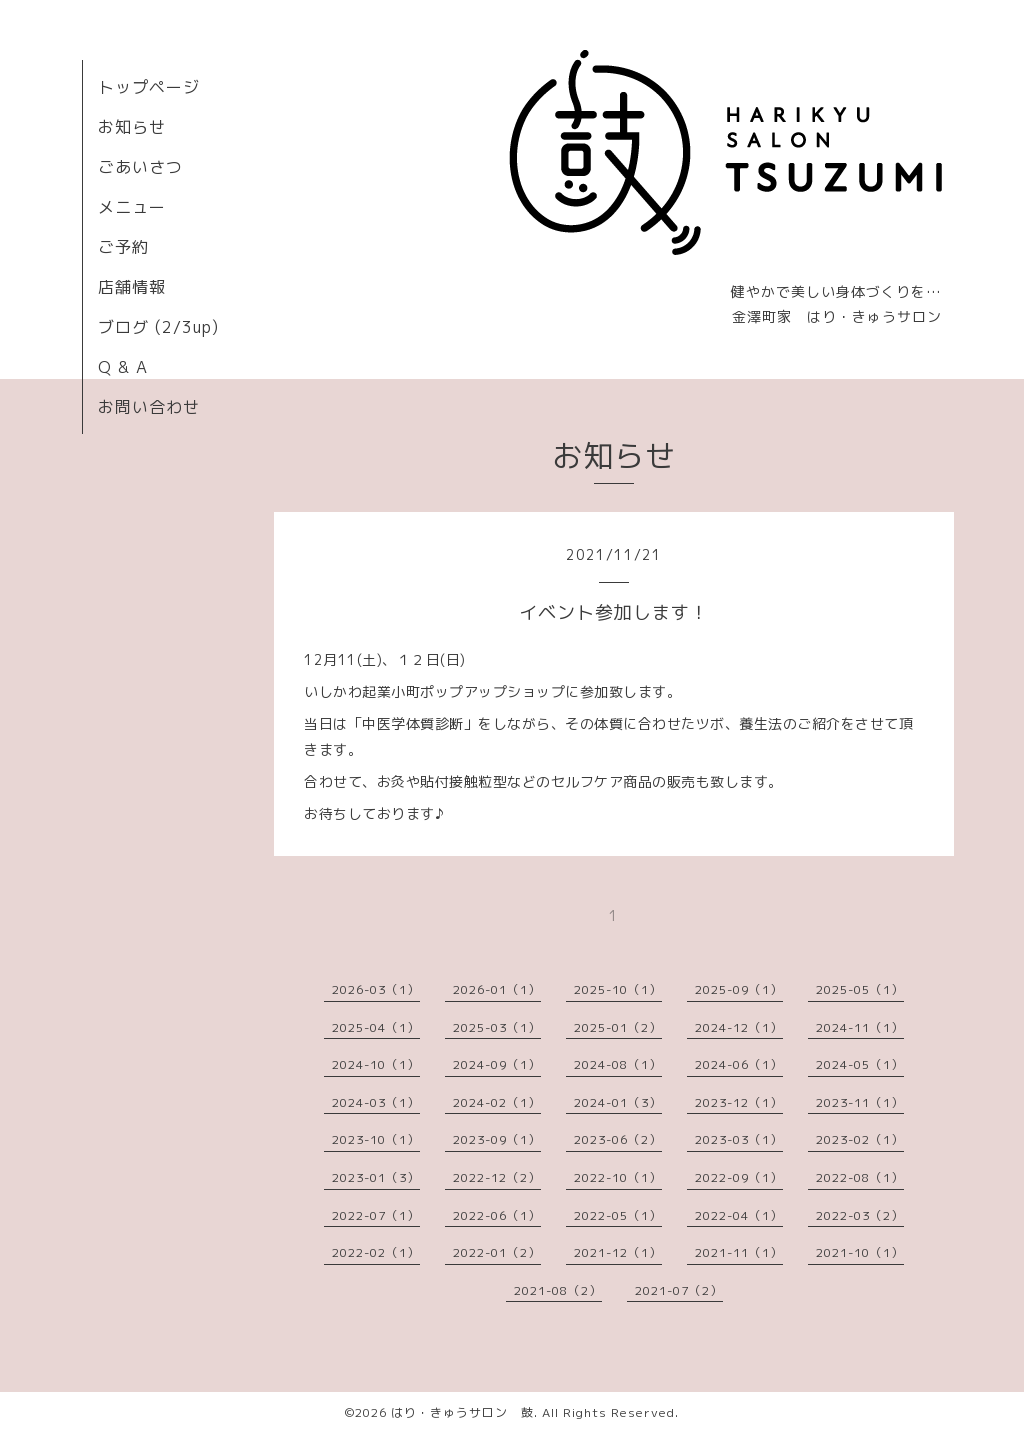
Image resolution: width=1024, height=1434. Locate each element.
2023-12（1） (739, 1102)
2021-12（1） (618, 1252)
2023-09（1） (497, 1139)
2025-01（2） (618, 1027)
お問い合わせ (149, 407)
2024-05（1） (860, 1064)
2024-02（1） (497, 1102)
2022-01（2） (497, 1252)
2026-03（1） (376, 989)
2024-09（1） (497, 1064)
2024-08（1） (618, 1064)
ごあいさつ (140, 167)
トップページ (149, 87)
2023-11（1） (860, 1102)
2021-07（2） (679, 1290)
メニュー (132, 207)
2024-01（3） (618, 1102)
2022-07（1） (376, 1215)
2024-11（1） (860, 1027)
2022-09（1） (739, 1177)
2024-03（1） (376, 1102)
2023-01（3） (376, 1177)
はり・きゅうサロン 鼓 (462, 1412)
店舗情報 (132, 287)
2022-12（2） (497, 1177)
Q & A (123, 367)
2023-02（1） (860, 1139)
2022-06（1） (497, 1215)
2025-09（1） (739, 989)
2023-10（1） (376, 1139)
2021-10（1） (860, 1252)
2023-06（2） (618, 1139)
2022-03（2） (860, 1215)
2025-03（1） (497, 1027)
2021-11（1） (739, 1252)
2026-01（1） (497, 989)
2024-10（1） (376, 1064)
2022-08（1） (860, 1177)
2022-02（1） (376, 1252)
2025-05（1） (860, 989)
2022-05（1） (618, 1215)
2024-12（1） (739, 1027)
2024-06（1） (739, 1064)
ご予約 (123, 247)
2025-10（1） (618, 989)
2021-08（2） (558, 1290)
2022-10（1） (618, 1177)
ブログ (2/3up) (158, 327)
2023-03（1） (739, 1139)
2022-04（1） (739, 1215)
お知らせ (132, 127)
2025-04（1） (376, 1027)
